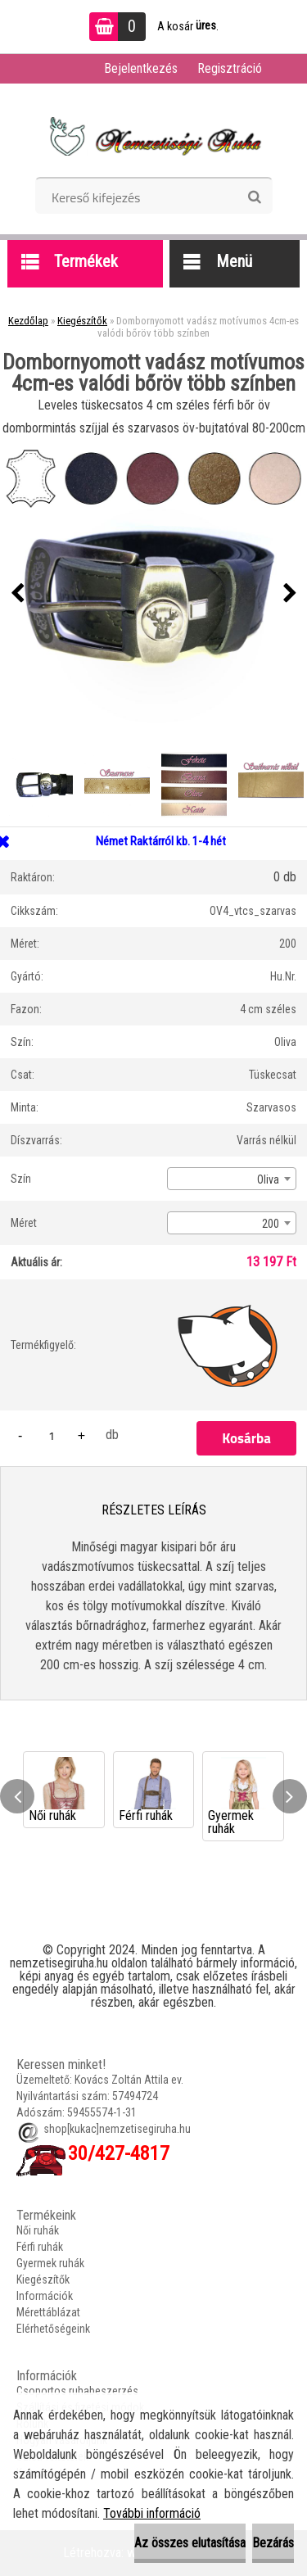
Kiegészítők (82, 321)
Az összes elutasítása (190, 2543)
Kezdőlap (28, 321)
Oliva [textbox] (268, 1179)
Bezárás (273, 2543)
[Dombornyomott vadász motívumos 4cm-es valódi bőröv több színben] (153, 593)
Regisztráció (229, 68)
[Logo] (153, 136)
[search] (254, 197)
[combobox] (231, 1178)
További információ (152, 2513)
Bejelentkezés (141, 68)
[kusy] (52, 1435)
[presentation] (17, 594)
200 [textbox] (270, 1223)
